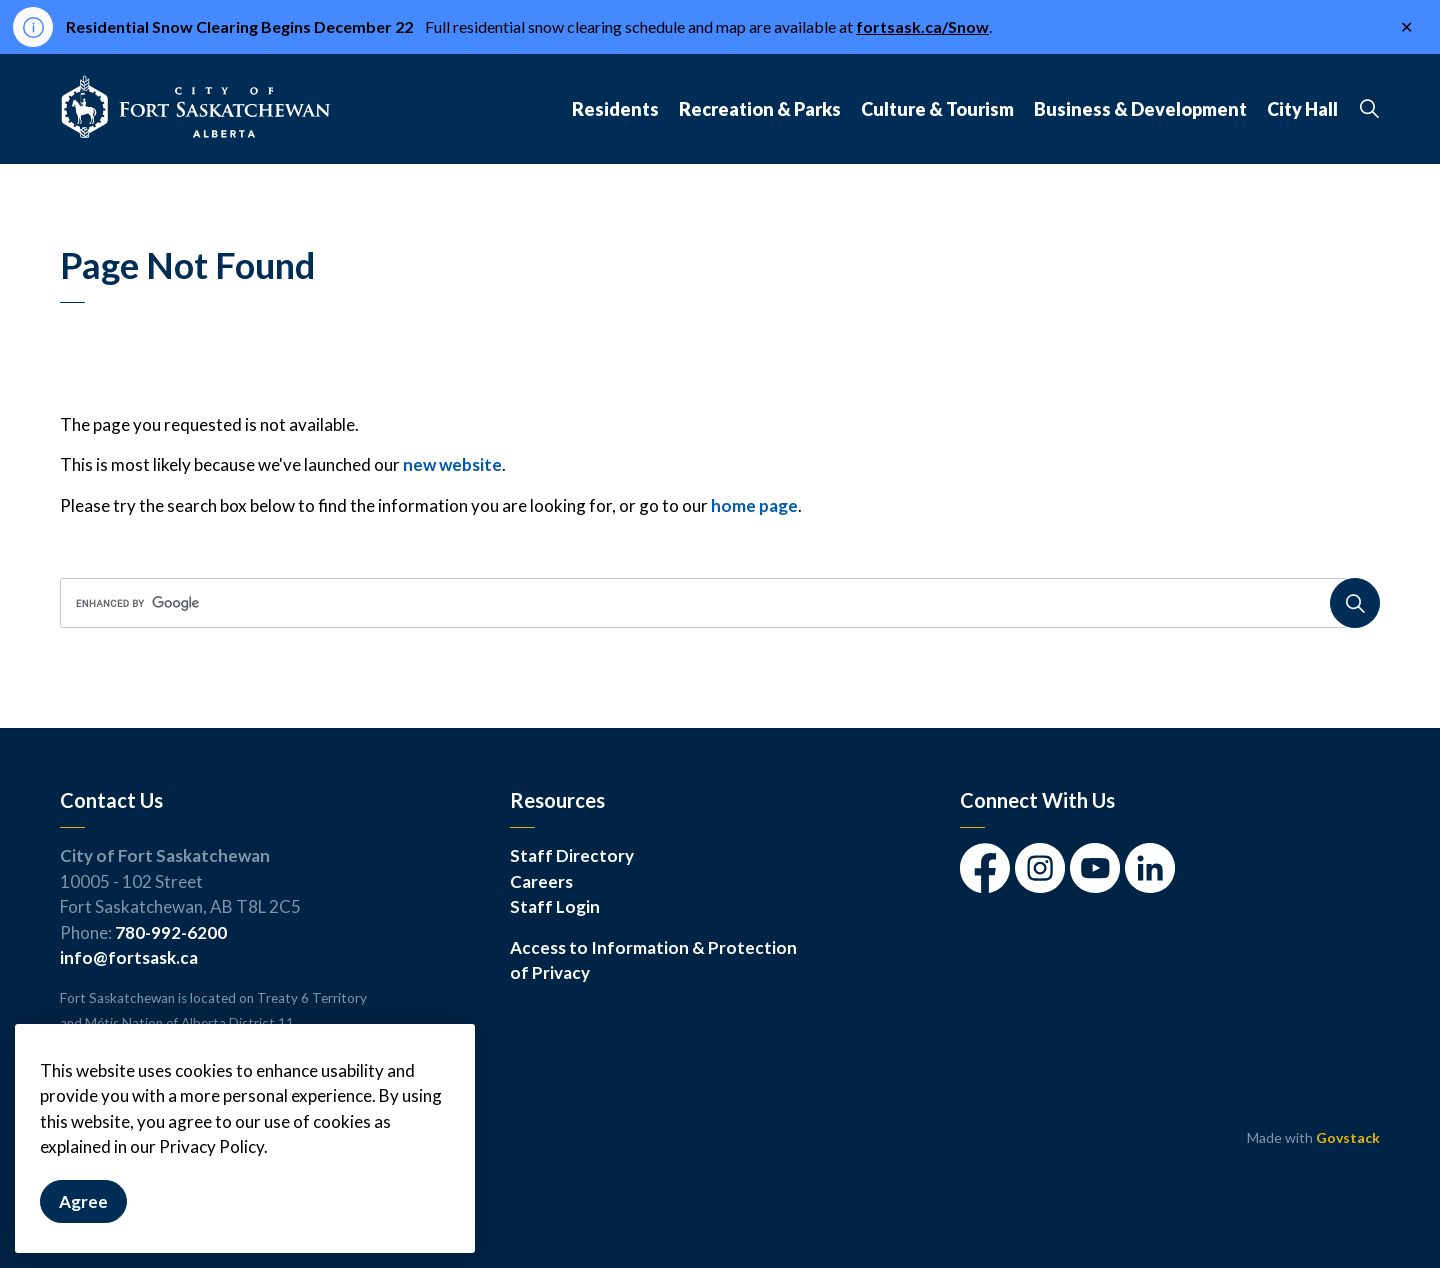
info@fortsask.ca (129, 957)
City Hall (1302, 109)
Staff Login (555, 906)
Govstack (1348, 1137)
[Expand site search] (1369, 109)
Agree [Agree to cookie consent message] (83, 1227)
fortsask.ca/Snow (922, 26)
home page (754, 505)
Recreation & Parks (760, 109)
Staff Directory (572, 855)
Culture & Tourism (937, 109)
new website (452, 464)
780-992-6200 (171, 932)
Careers (541, 881)
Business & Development (1140, 109)
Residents (615, 109)
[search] (713, 603)
